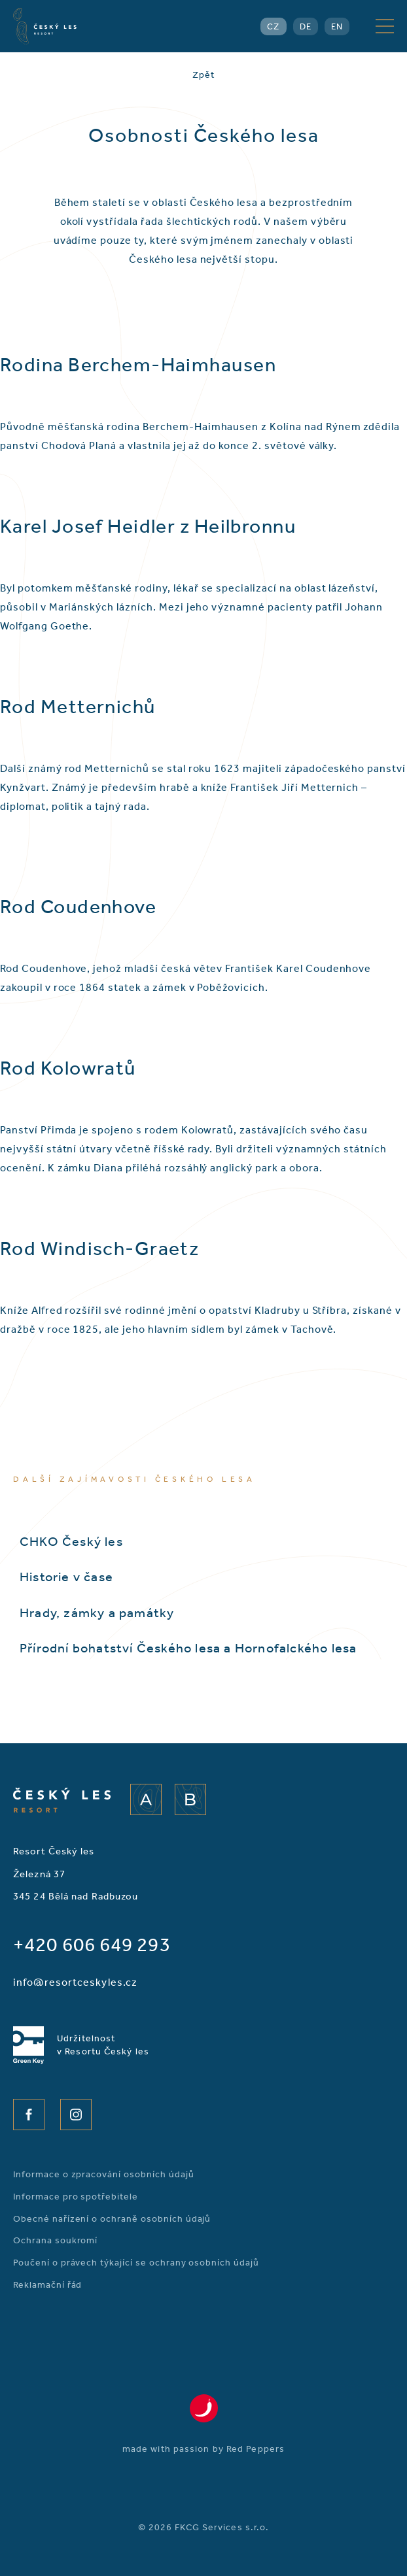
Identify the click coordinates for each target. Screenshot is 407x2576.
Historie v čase (66, 1576)
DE (305, 26)
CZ (273, 26)
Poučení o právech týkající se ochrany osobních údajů (136, 2262)
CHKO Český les (71, 1541)
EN (337, 26)
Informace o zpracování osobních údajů (103, 2174)
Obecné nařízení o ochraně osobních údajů (112, 2218)
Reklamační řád (47, 2284)
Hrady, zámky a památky (97, 1612)
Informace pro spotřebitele (75, 2196)
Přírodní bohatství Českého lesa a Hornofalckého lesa (188, 1648)
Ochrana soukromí (55, 2240)
